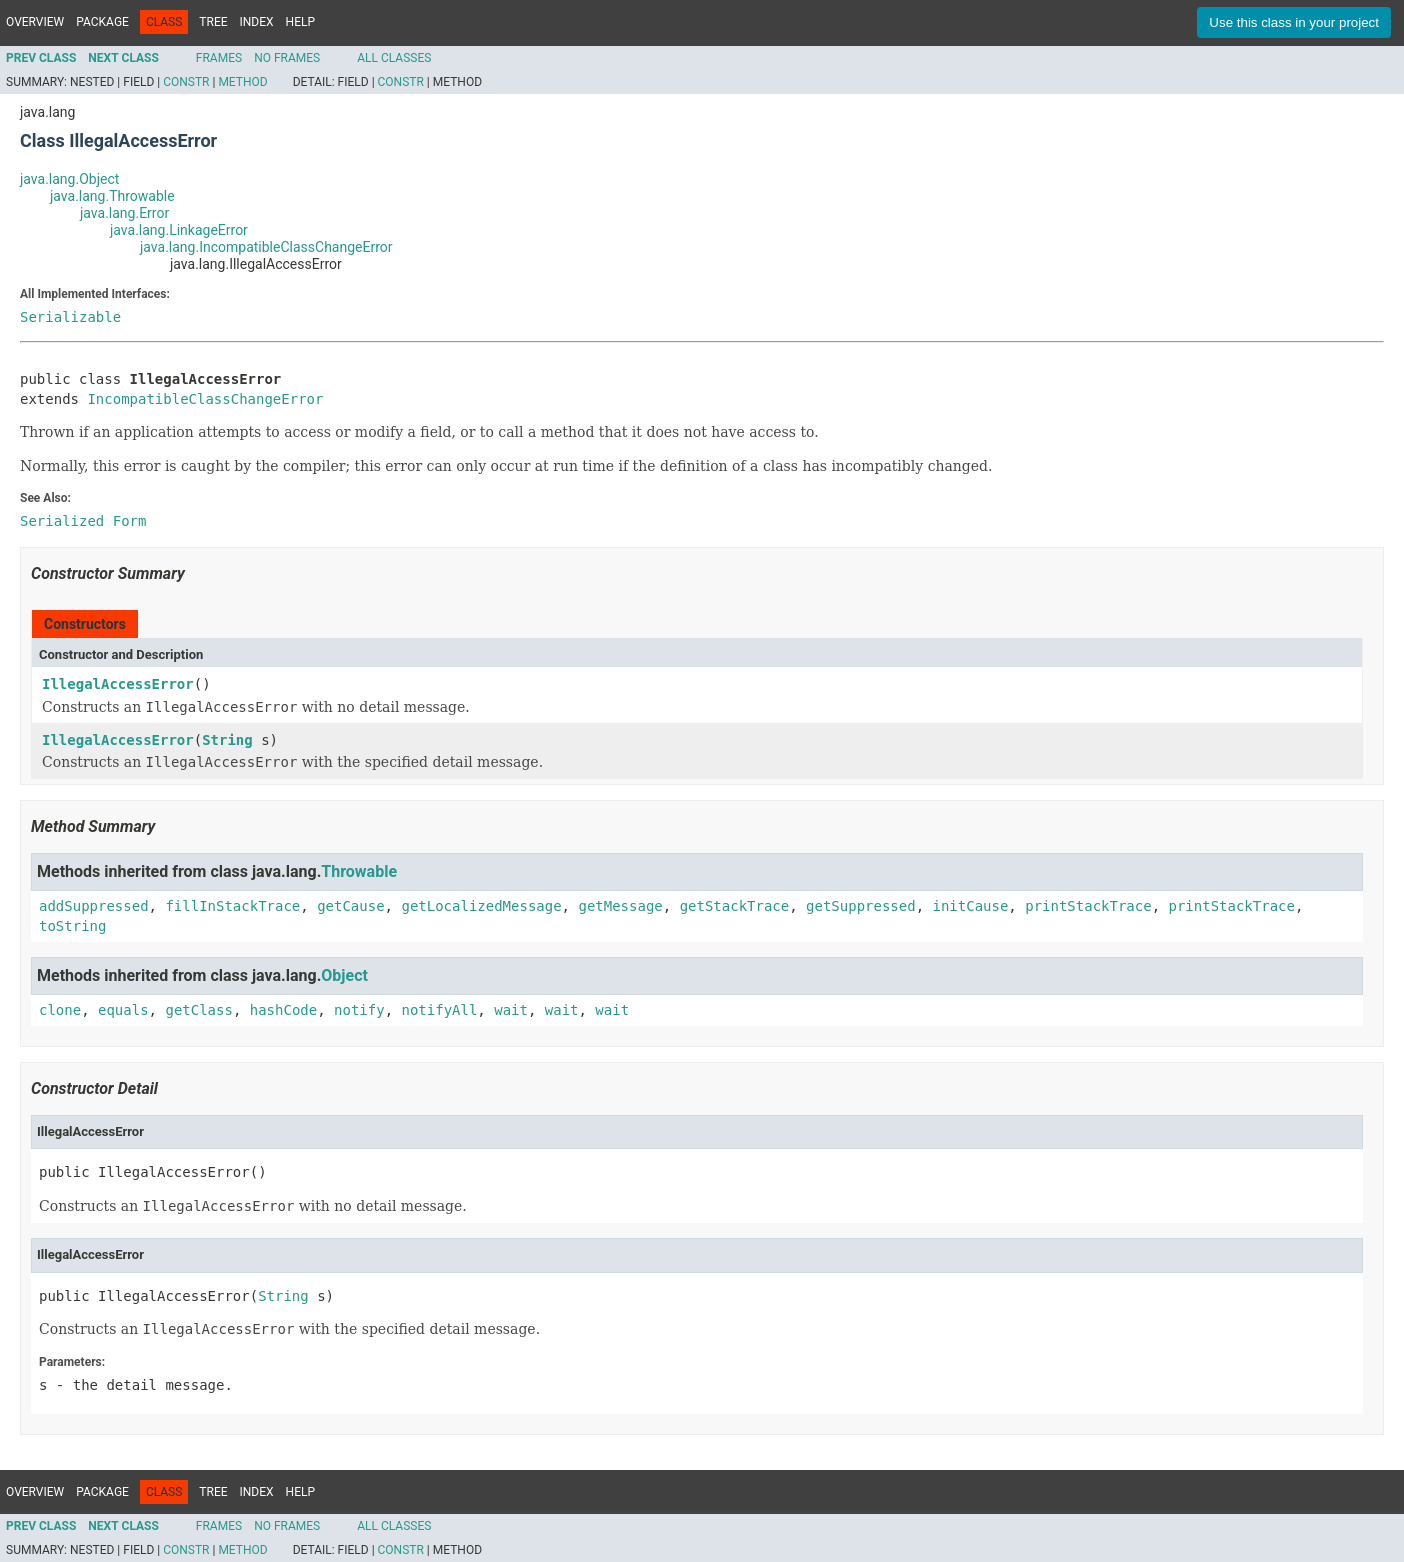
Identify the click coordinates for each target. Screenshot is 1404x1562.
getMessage (620, 906)
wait (511, 1010)
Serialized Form (83, 521)
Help (300, 22)
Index (257, 22)
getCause (350, 906)
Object (344, 975)
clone (60, 1010)
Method (242, 82)
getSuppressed (861, 906)
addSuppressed (94, 906)
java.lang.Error (124, 213)
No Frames (287, 58)
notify (359, 1010)
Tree (213, 22)
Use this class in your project (1294, 22)
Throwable (359, 871)
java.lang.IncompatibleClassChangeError (266, 247)
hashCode (283, 1010)
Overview (35, 22)
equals (123, 1010)
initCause (971, 906)
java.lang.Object (69, 179)
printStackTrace (1088, 906)
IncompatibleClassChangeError (205, 399)
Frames (219, 58)
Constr (186, 82)
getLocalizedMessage (481, 906)
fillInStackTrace (232, 906)
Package (102, 22)
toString (72, 926)
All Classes (394, 58)
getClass (198, 1010)
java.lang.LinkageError (179, 230)
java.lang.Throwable (112, 196)
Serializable (70, 317)
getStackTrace (735, 906)
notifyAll (439, 1010)
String (227, 740)
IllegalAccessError (118, 684)
